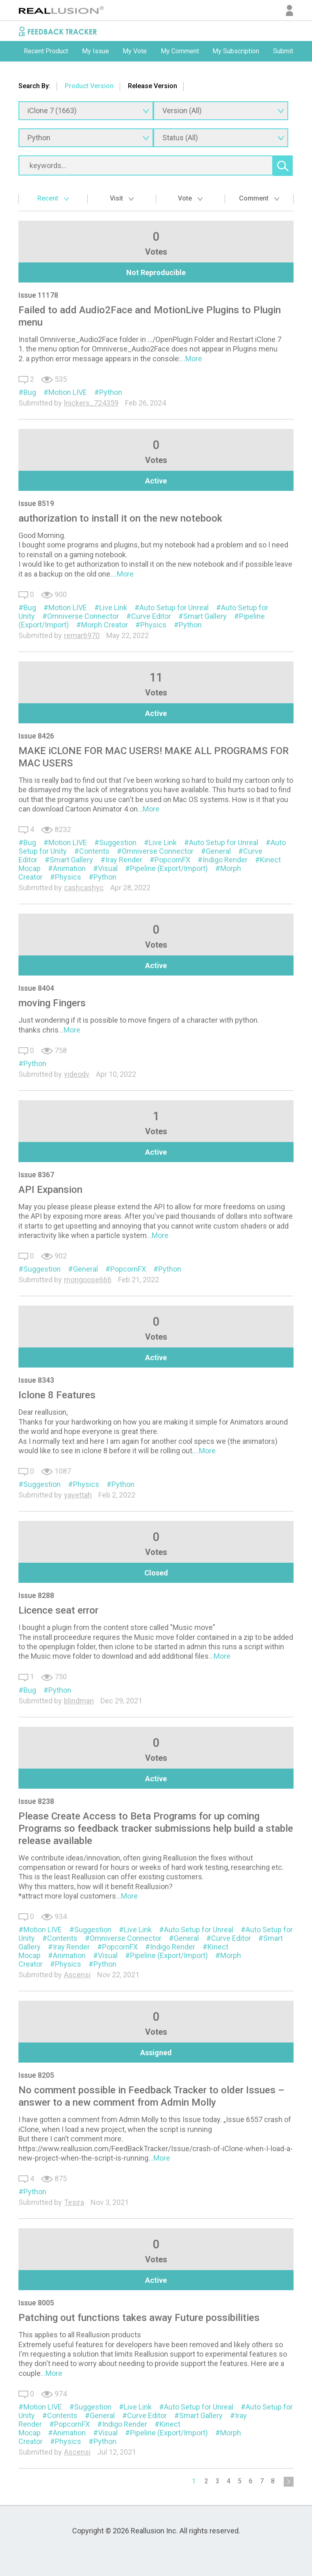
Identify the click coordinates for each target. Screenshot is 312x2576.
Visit (122, 198)
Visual (108, 868)
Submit (283, 51)
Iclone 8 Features (57, 1395)
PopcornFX (172, 859)
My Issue (95, 51)
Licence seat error (58, 1610)
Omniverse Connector (83, 616)
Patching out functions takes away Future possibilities (139, 2317)
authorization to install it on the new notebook (120, 518)
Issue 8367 (36, 1174)
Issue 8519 (36, 503)
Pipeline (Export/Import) (169, 868)
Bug (29, 392)
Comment (259, 198)
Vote (190, 198)
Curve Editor (151, 616)
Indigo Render (225, 859)
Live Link (113, 607)
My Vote (135, 51)
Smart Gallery (205, 616)
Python (110, 392)
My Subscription (235, 51)
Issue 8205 (36, 2075)
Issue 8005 (36, 2302)
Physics (153, 624)
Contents (94, 851)
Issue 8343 (36, 1380)
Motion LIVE (67, 392)
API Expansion (50, 1189)
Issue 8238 (36, 1801)
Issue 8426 (36, 736)
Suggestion (118, 842)
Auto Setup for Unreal (174, 607)
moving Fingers (52, 1003)
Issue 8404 (36, 988)
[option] (45, 51)
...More (191, 358)
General (218, 851)
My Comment (180, 51)
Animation (69, 868)
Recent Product (46, 51)
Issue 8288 (36, 1595)
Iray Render (123, 859)
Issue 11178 (38, 295)
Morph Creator (104, 624)
